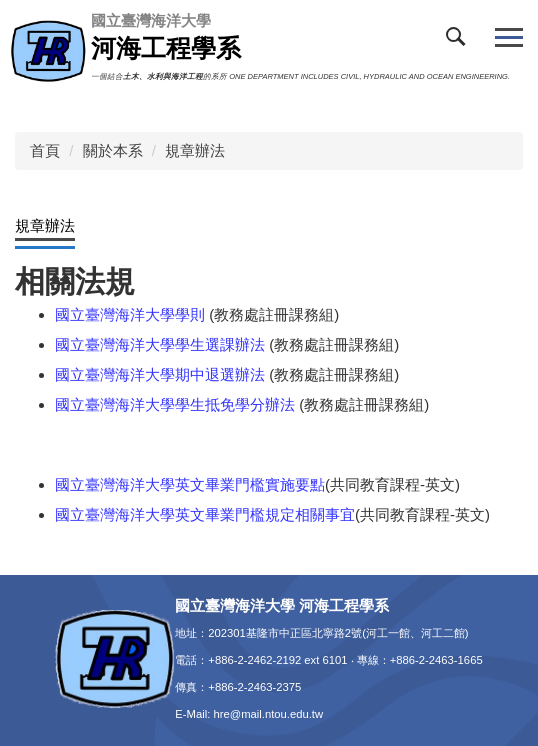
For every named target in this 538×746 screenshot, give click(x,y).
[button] (460, 41)
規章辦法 (195, 150)
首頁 (45, 150)
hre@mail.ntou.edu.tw (268, 714)
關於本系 (113, 150)
